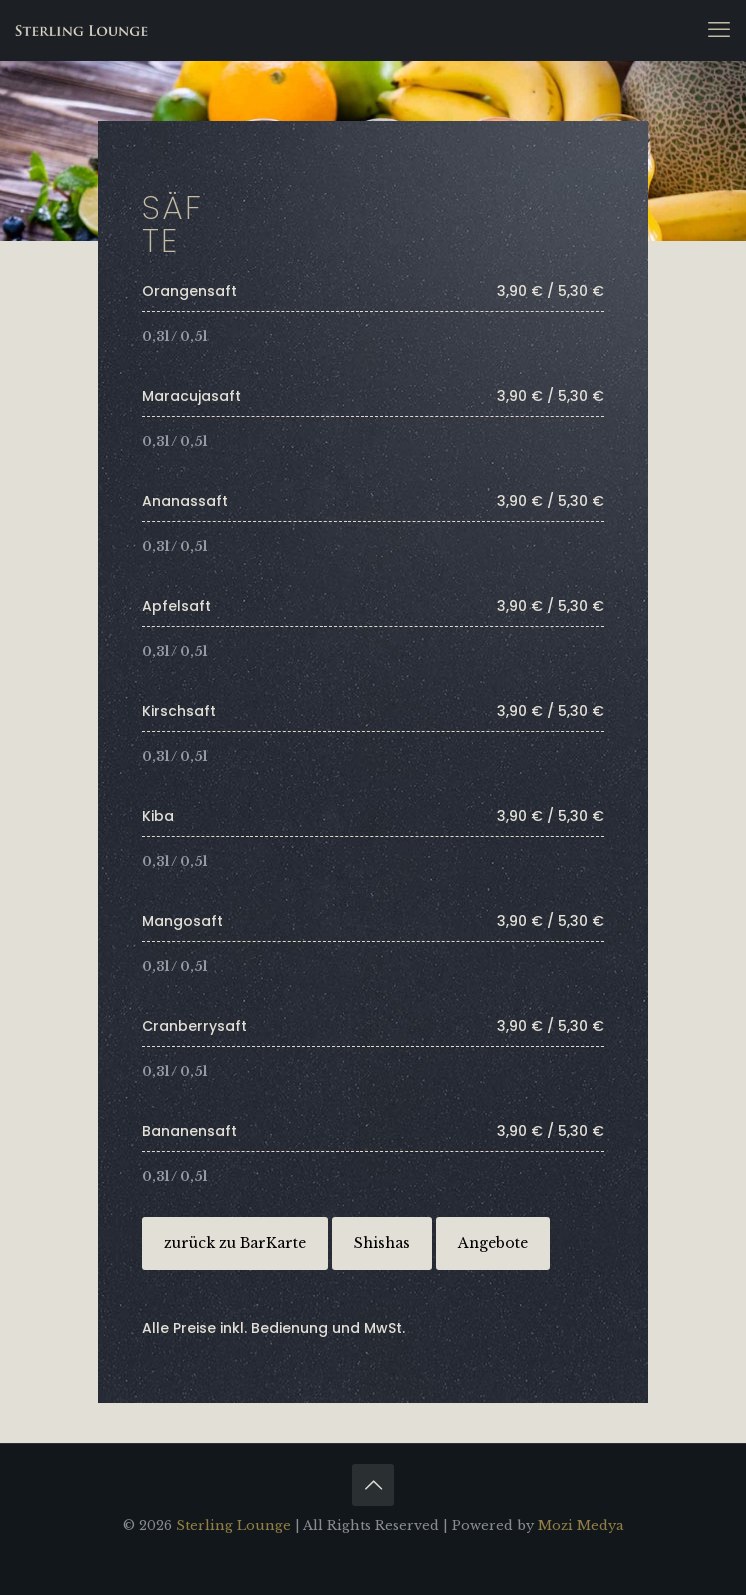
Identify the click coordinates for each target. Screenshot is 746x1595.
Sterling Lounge (233, 1525)
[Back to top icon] (373, 1485)
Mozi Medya (581, 1525)
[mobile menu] (719, 30)
